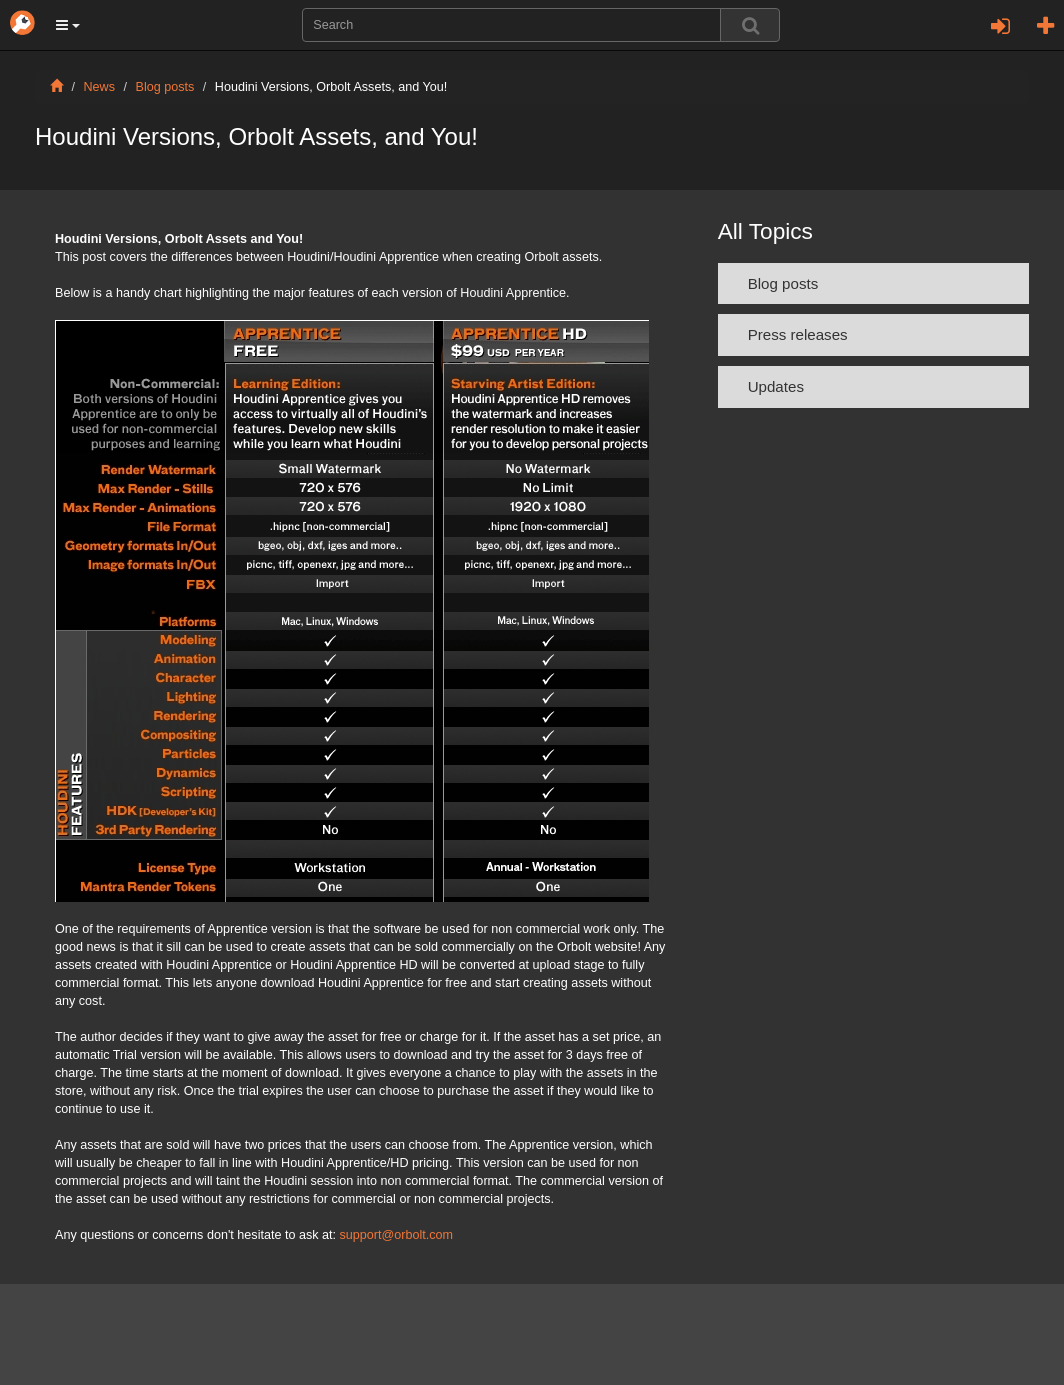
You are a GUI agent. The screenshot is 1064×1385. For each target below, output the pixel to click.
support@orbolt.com (397, 1235)
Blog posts (165, 87)
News (100, 87)
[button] (68, 25)
